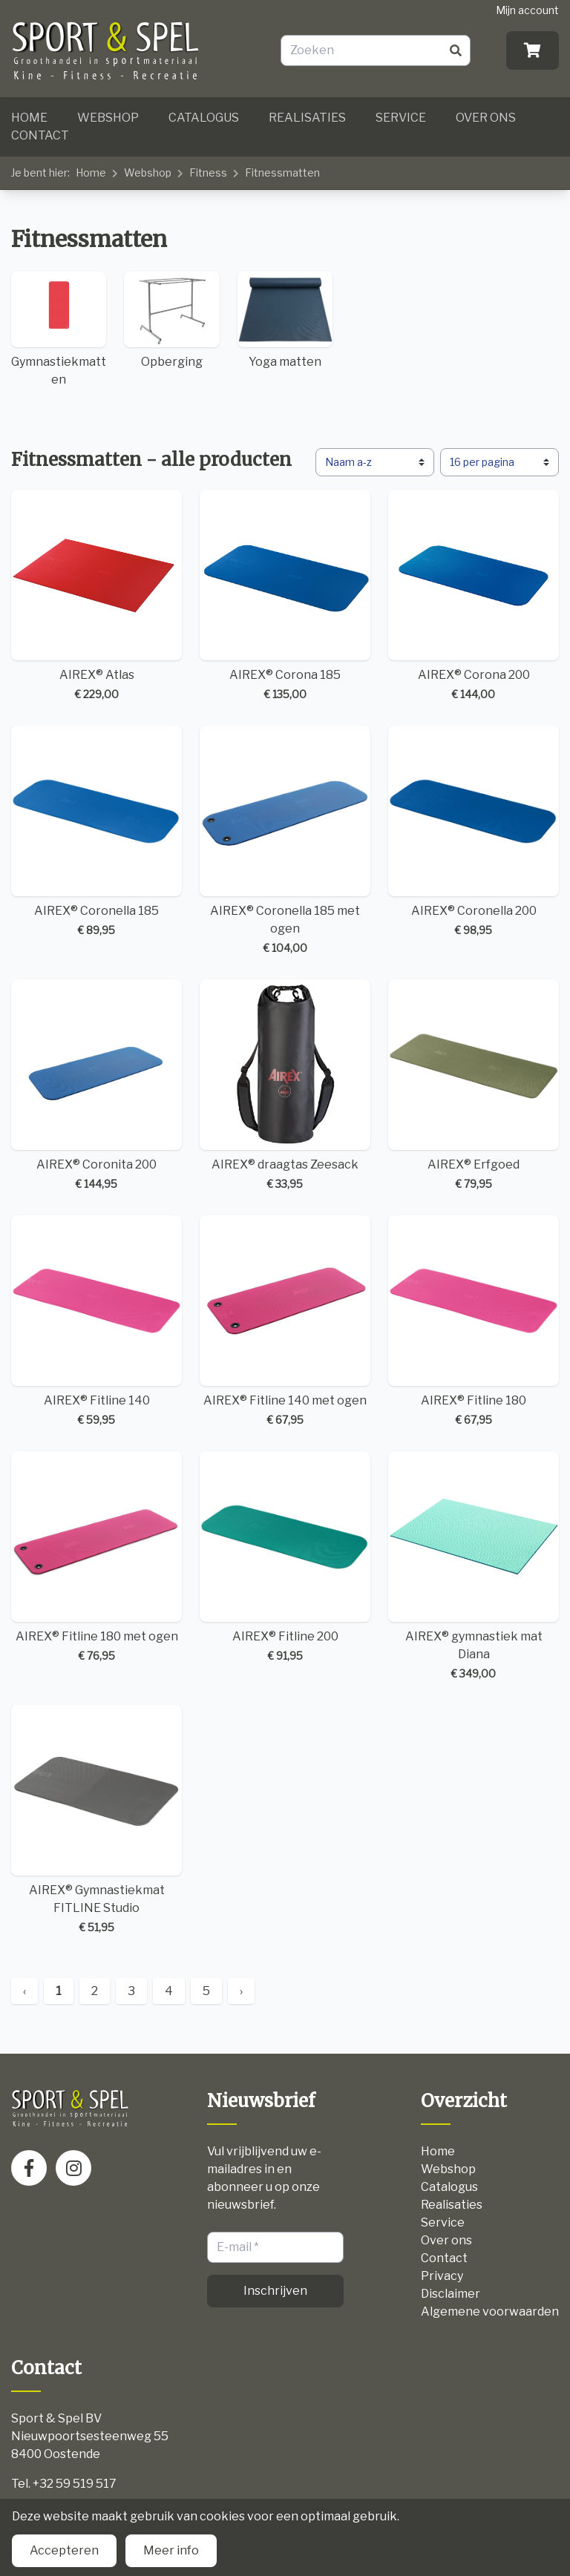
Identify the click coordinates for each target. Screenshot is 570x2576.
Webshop (108, 118)
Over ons (486, 118)
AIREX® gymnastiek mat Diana (473, 1566)
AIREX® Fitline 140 (96, 1321)
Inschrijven (275, 2291)
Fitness (208, 172)
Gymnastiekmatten (58, 329)
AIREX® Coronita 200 (96, 1085)
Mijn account (527, 10)
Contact (40, 135)
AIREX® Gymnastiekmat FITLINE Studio (96, 1820)
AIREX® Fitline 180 (473, 1321)
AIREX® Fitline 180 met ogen (96, 1557)
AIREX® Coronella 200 (473, 832)
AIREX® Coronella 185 (96, 832)
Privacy (442, 2276)
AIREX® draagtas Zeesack (285, 1085)
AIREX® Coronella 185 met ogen (285, 841)
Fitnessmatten (282, 172)
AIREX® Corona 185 (285, 596)
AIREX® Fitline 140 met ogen (285, 1321)
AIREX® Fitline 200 (285, 1557)
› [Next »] (241, 1991)
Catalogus (203, 118)
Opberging (171, 320)
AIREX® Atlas (96, 596)
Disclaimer (450, 2294)
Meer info (171, 2550)
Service (401, 118)
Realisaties (307, 118)
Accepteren (64, 2550)
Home (29, 118)
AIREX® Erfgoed (473, 1085)
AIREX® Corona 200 (473, 596)
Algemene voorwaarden (490, 2311)
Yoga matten (285, 320)
